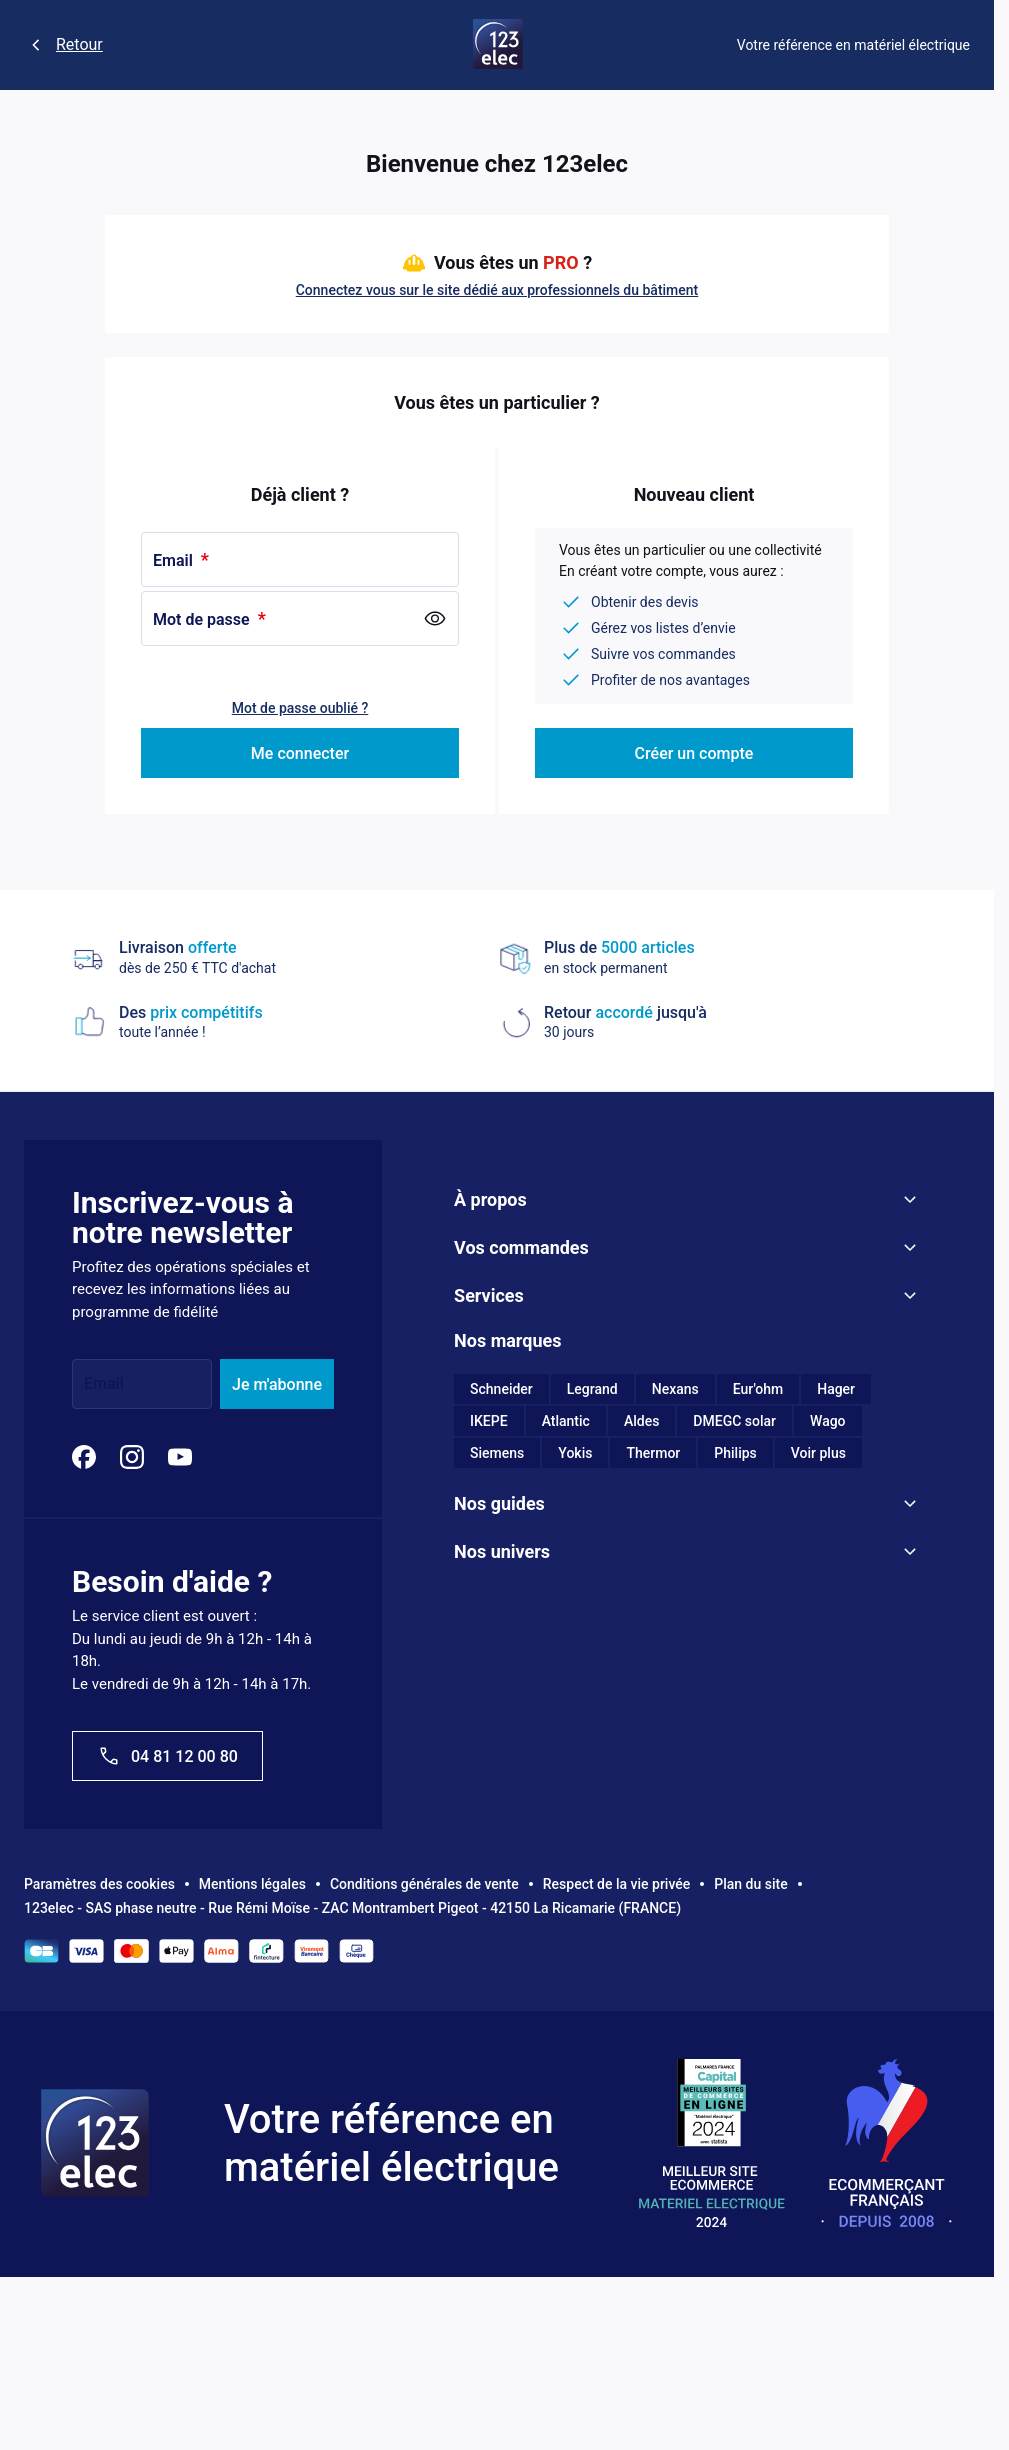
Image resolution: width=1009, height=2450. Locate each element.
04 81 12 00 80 (167, 1756)
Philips (735, 1453)
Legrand (592, 1389)
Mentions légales (252, 1884)
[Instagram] (132, 1457)
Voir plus (818, 1453)
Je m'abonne (277, 1384)
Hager (836, 1389)
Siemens (497, 1453)
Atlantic (566, 1421)
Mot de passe (203, 619)
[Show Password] (435, 619)
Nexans (675, 1389)
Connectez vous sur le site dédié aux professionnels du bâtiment (497, 290)
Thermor (653, 1453)
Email (175, 560)
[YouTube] (180, 1457)
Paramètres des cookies (99, 1884)
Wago (828, 1421)
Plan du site (750, 1884)
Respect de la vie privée (617, 1884)
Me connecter (300, 753)
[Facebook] (84, 1457)
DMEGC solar (734, 1421)
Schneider (501, 1389)
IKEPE (489, 1421)
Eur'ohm (758, 1389)
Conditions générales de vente (424, 1884)
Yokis (575, 1453)
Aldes (641, 1421)
